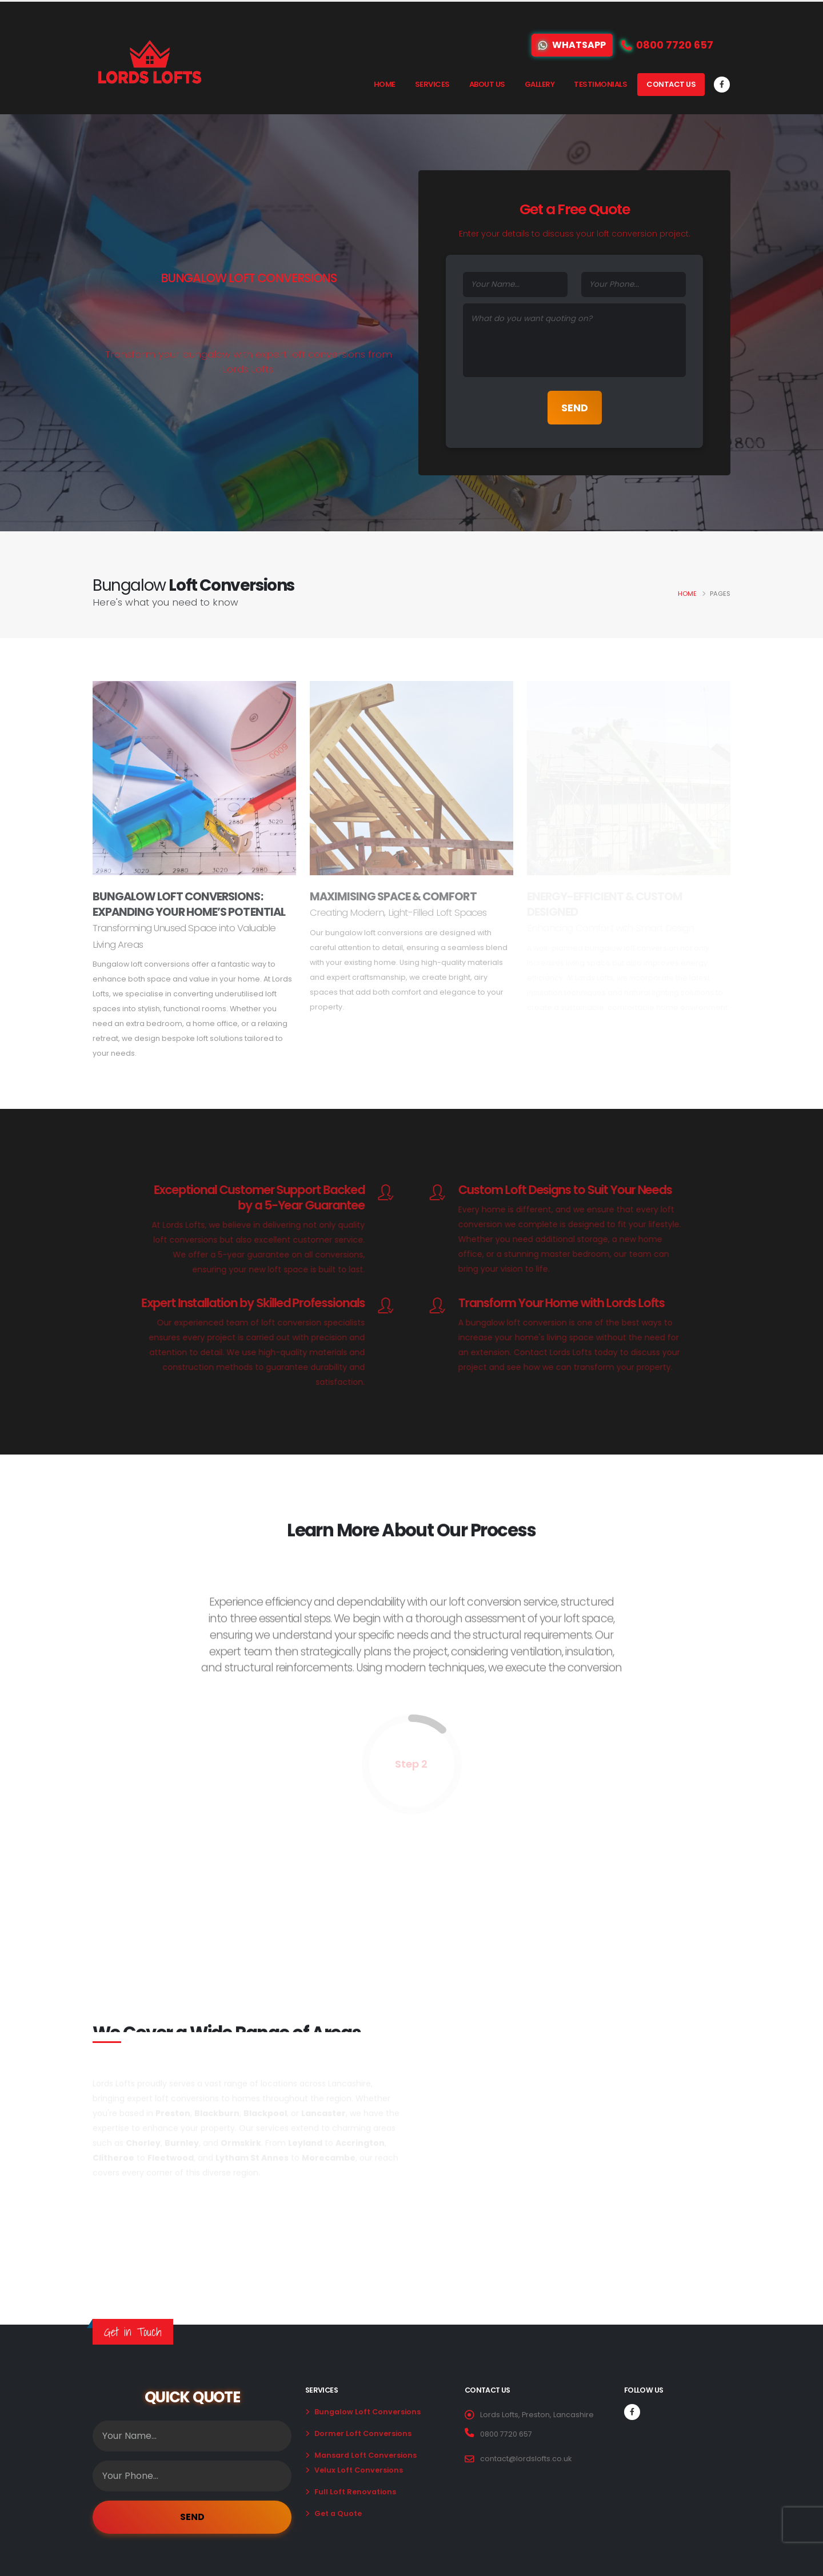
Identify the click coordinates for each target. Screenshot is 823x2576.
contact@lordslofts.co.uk (526, 2458)
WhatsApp (572, 44)
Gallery (540, 84)
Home (384, 84)
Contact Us (671, 84)
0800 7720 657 (506, 2434)
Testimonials (600, 84)
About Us (487, 84)
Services (432, 84)
